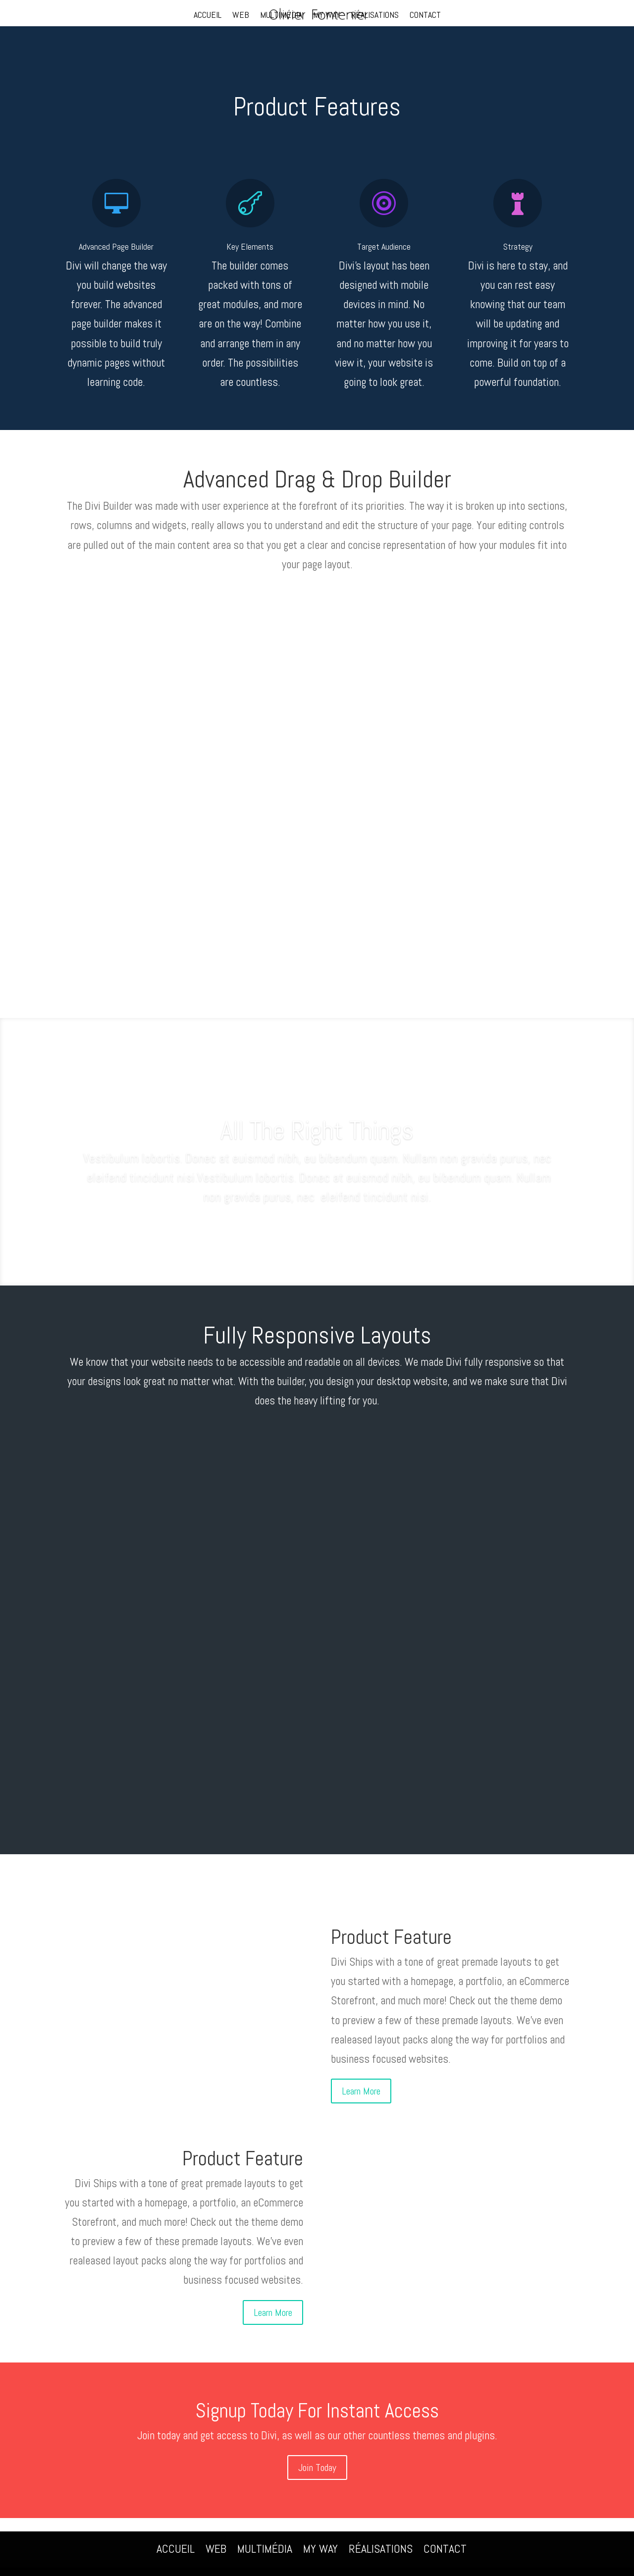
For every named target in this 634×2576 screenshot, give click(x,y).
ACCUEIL (207, 15)
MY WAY (326, 15)
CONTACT (425, 15)
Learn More (361, 2091)
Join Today (317, 2467)
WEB (240, 15)
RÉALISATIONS (375, 15)
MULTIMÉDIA (281, 15)
